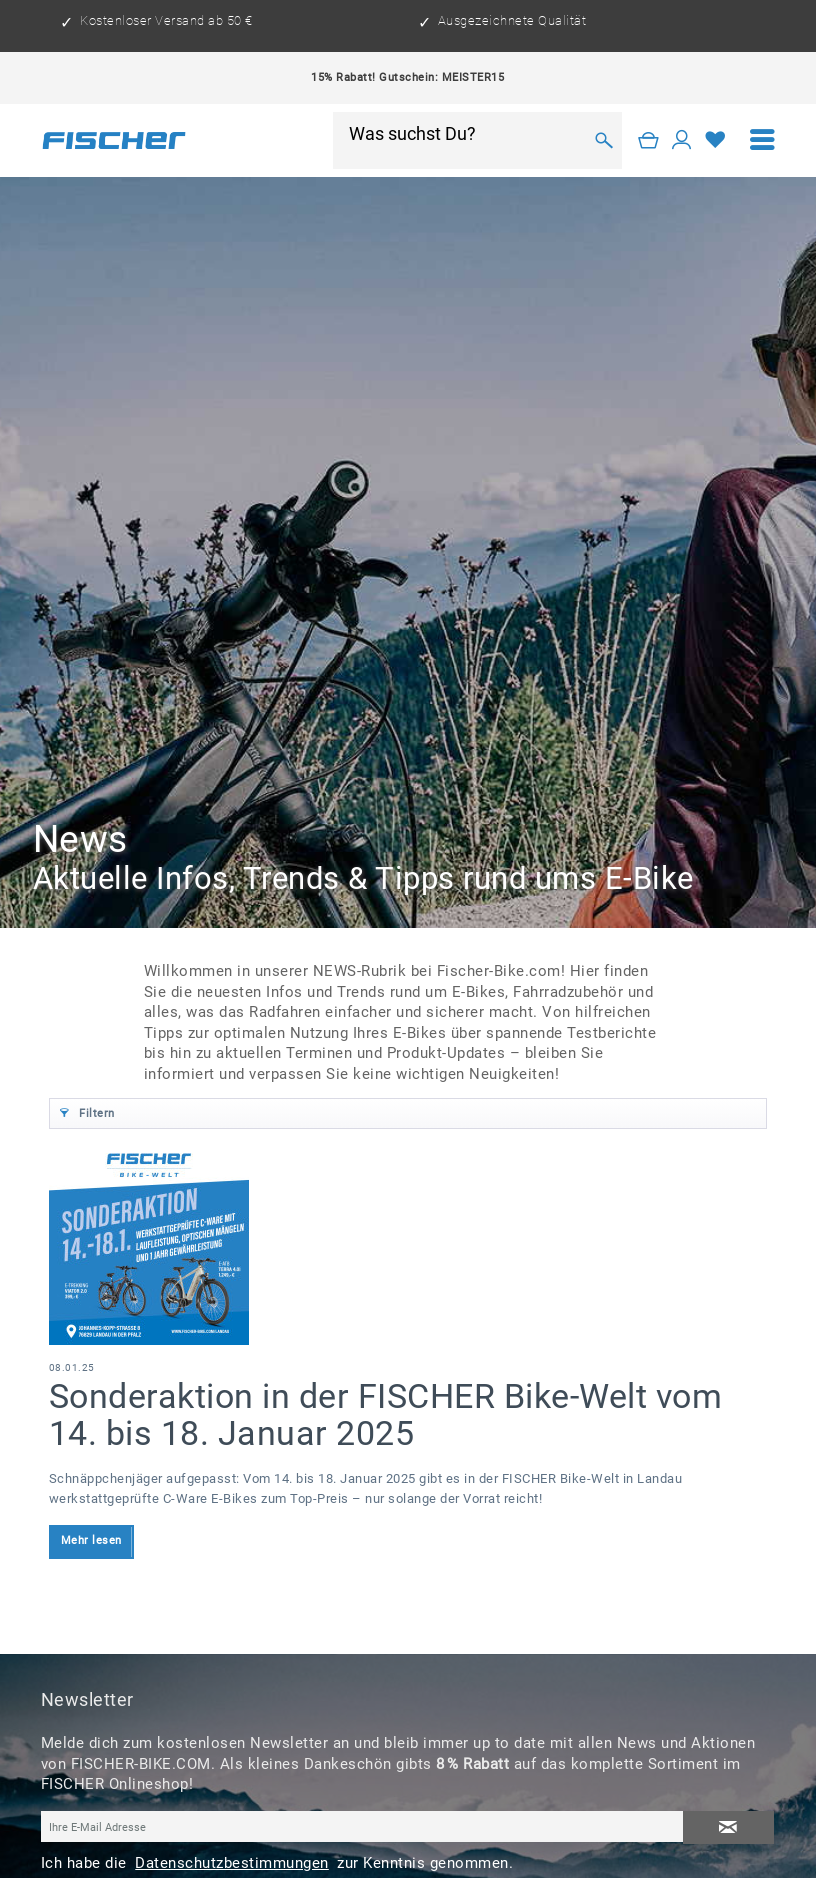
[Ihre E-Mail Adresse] (362, 1826)
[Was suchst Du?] (465, 133)
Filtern (87, 1110)
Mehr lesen (91, 1540)
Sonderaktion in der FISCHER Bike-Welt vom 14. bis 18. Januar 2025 (386, 1414)
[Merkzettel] (716, 140)
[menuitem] (763, 140)
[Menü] (763, 140)
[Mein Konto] (682, 140)
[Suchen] (604, 140)
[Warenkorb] (649, 140)
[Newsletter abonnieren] (729, 1827)
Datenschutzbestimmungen (232, 1863)
